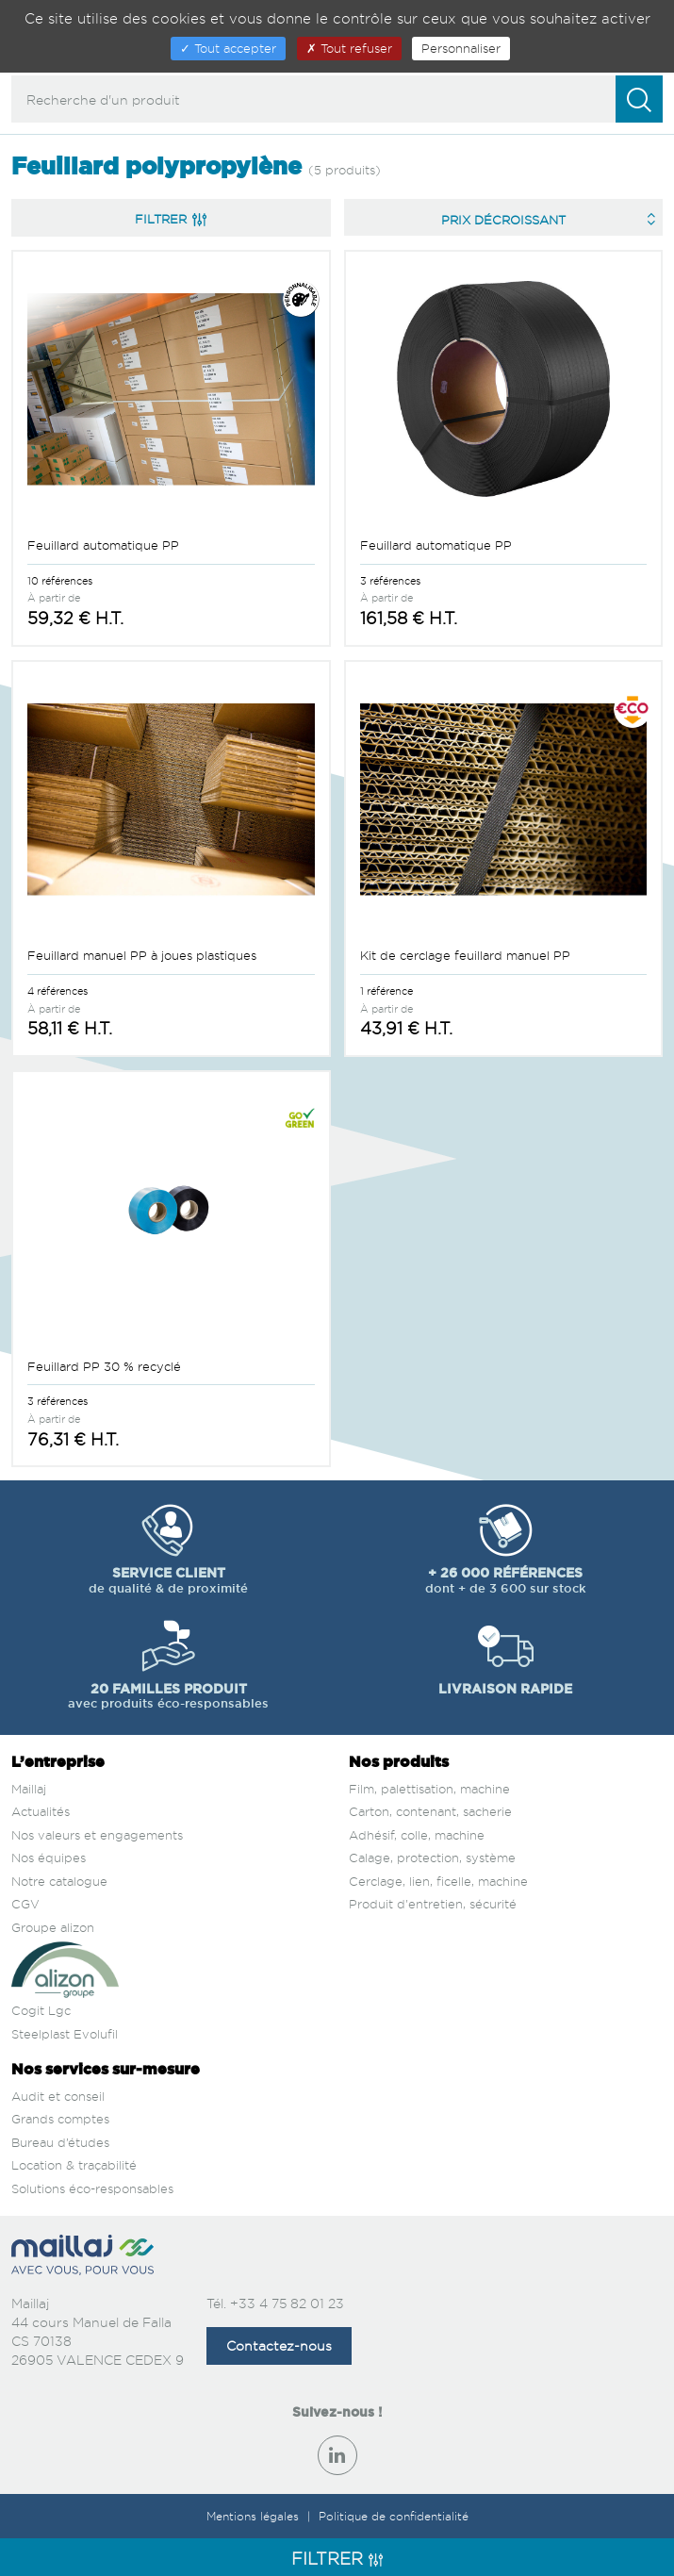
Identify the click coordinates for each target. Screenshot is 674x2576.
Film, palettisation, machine (429, 1788)
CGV (25, 1903)
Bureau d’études (60, 2142)
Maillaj (28, 1788)
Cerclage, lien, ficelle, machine (438, 1881)
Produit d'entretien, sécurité (433, 1903)
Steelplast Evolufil (64, 2033)
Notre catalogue (59, 1881)
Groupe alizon (52, 1927)
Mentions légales (254, 2516)
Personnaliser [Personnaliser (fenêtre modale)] (461, 48)
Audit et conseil (58, 2096)
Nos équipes (48, 1857)
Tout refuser (349, 48)
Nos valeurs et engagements (97, 1834)
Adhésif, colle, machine (417, 1834)
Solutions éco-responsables (92, 2188)
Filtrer (170, 218)
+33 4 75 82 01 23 (287, 2303)
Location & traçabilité (74, 2164)
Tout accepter (228, 48)
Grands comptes (60, 2118)
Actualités (40, 1811)
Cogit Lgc (41, 2010)
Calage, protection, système (432, 1857)
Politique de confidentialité (394, 2516)
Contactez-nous (279, 2345)
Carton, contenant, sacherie (430, 1811)
